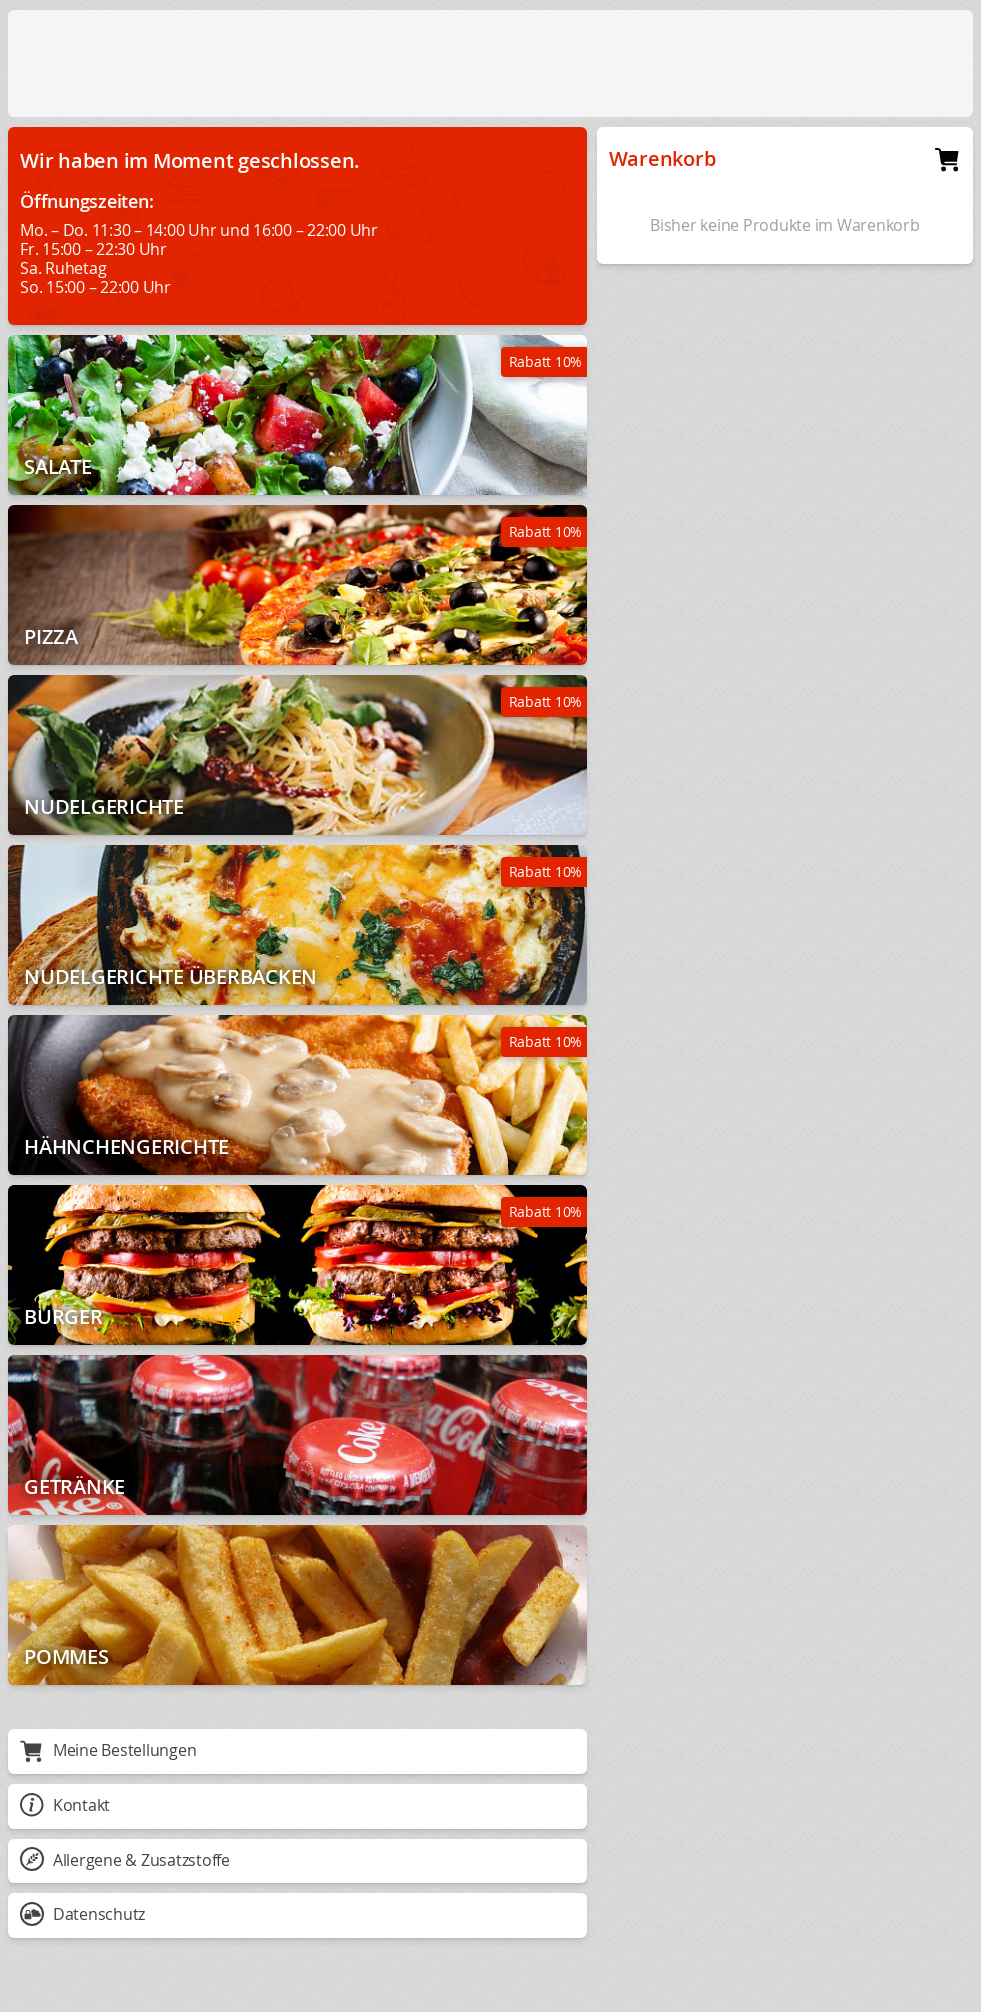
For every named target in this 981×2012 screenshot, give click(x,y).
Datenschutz (82, 1914)
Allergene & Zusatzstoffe (125, 1860)
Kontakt (65, 1805)
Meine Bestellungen (108, 1750)
